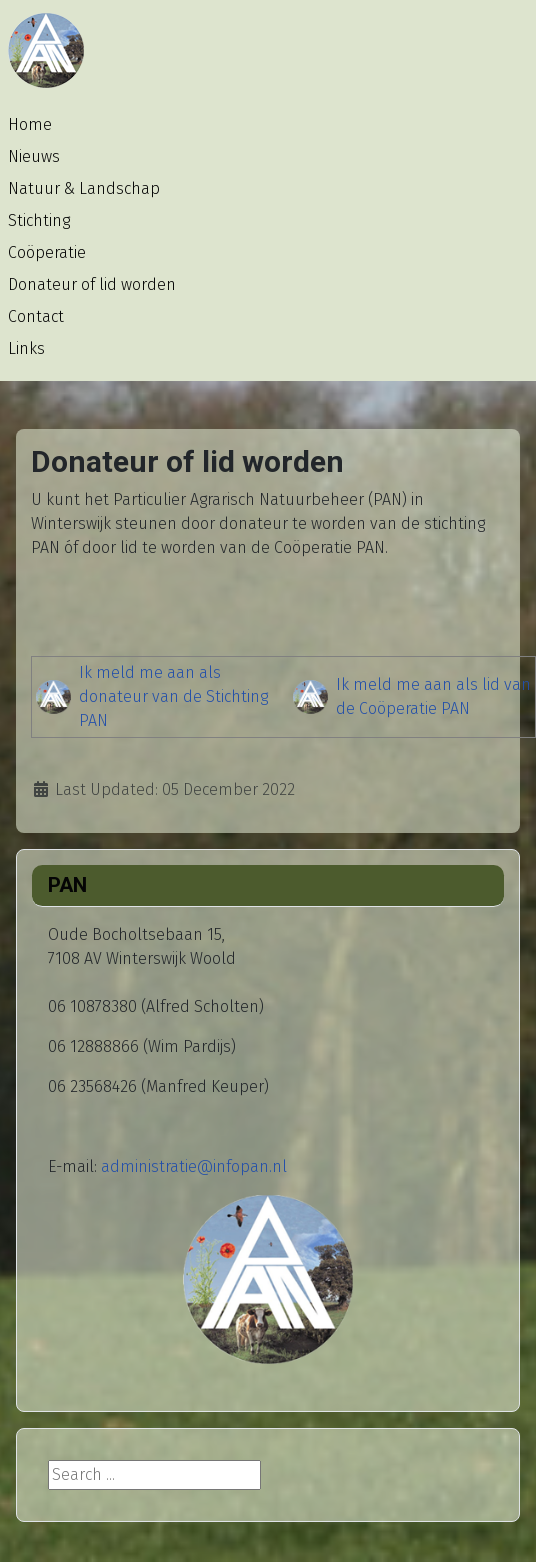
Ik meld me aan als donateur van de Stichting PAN (173, 696)
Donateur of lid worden (92, 284)
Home (30, 124)
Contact (36, 316)
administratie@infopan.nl (194, 1166)
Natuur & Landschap (84, 188)
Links (26, 348)
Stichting (39, 220)
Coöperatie (47, 252)
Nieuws (34, 156)
